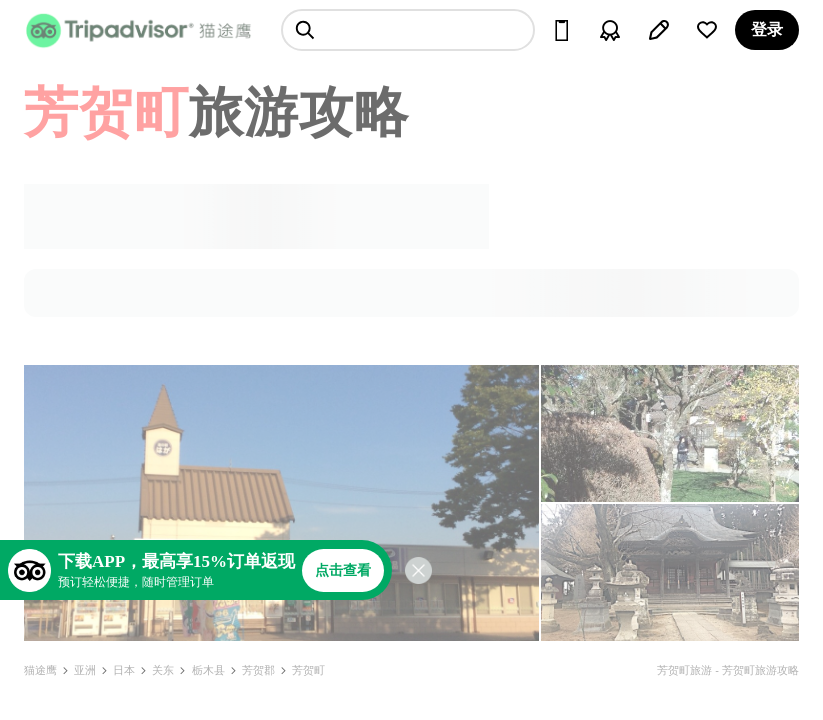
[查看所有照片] (281, 503)
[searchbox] (408, 30)
